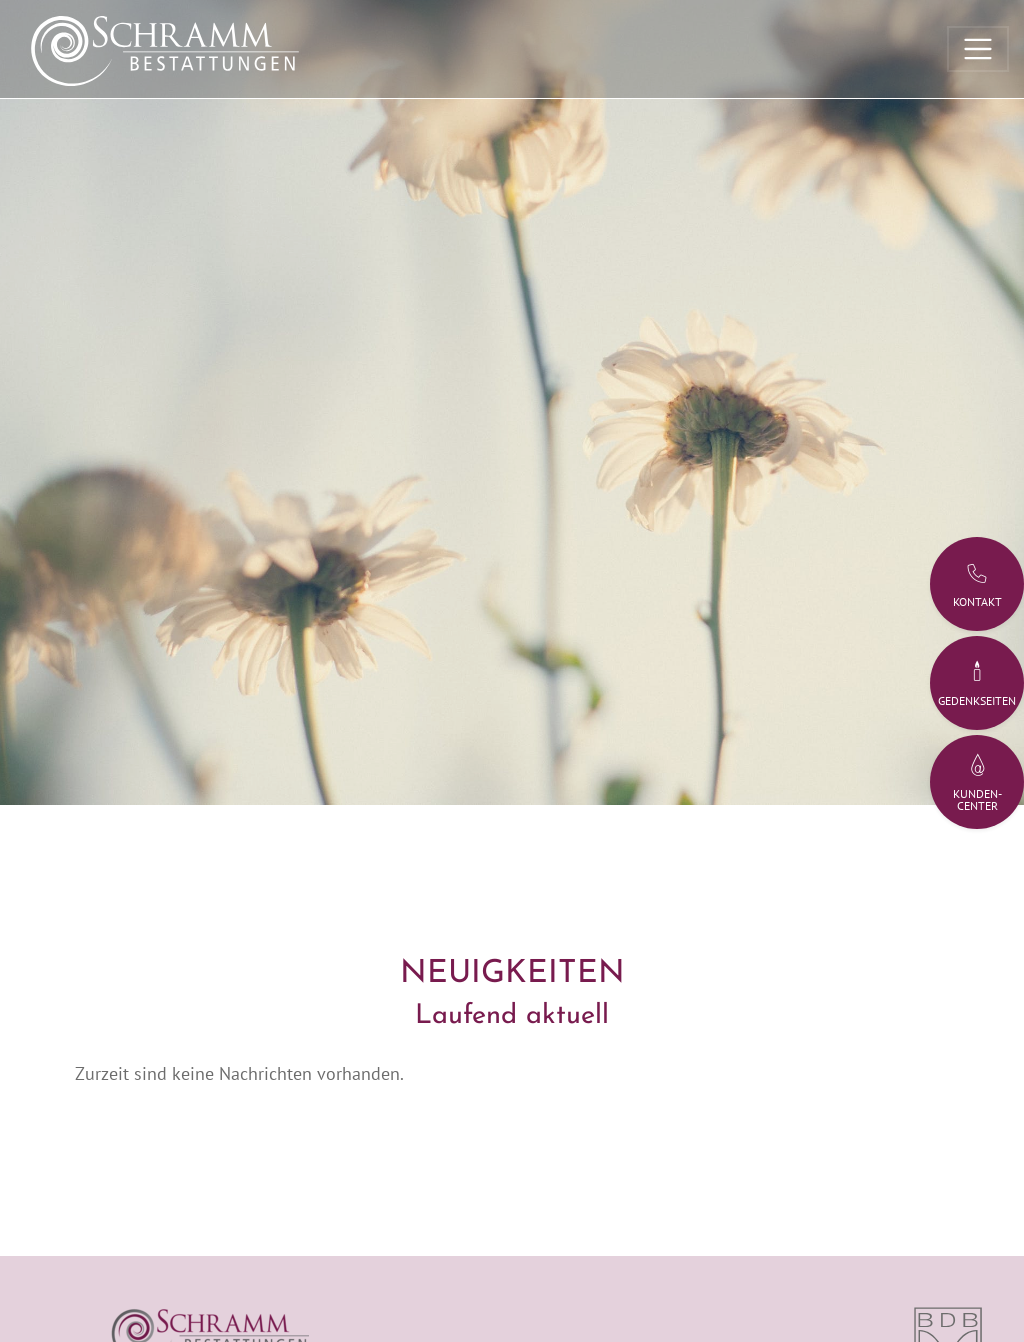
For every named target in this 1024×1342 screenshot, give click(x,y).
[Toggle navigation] (978, 49)
